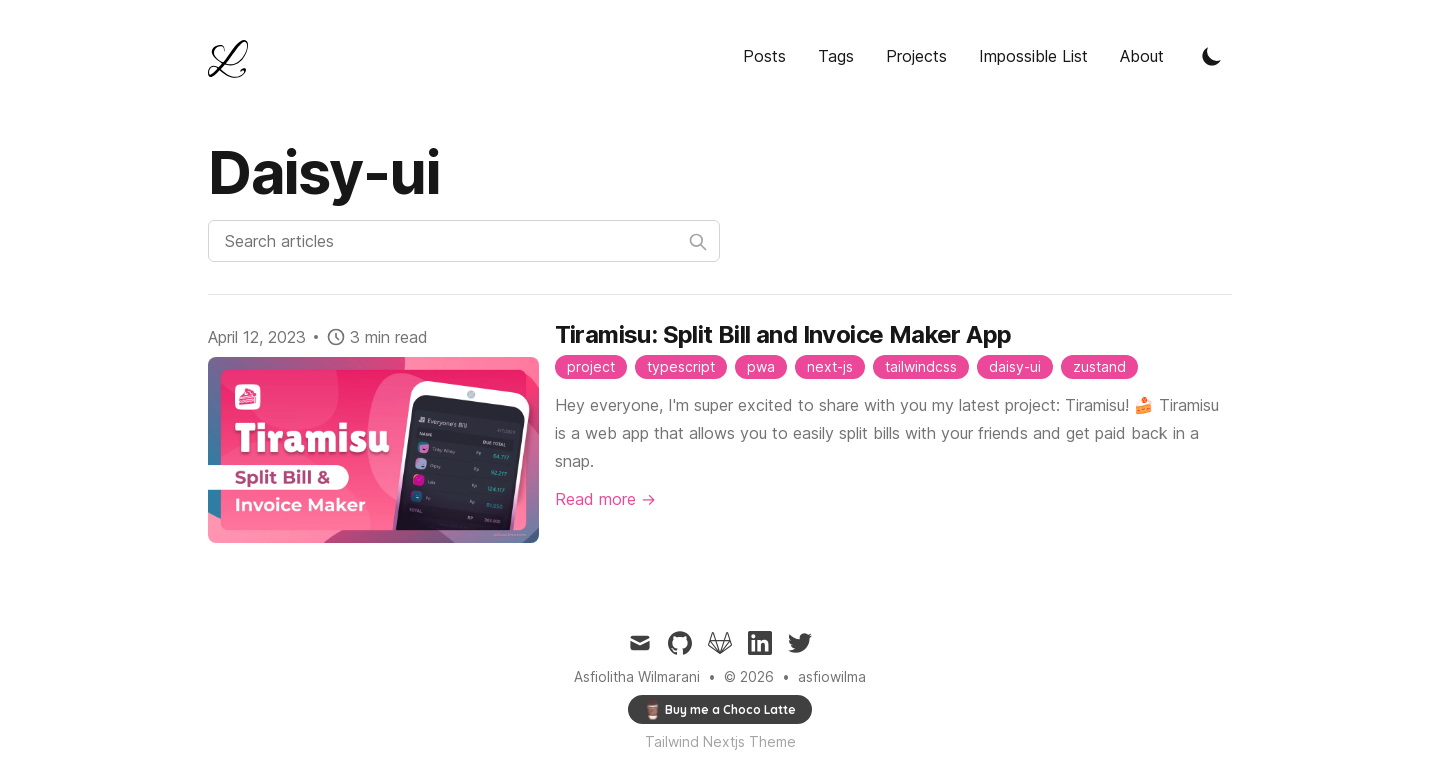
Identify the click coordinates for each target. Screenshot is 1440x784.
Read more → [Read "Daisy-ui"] (605, 499)
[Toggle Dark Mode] (1212, 56)
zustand (1099, 366)
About (1142, 56)
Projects (916, 56)
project (591, 366)
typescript (681, 366)
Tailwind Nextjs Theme (720, 741)
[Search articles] (464, 241)
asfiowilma (832, 676)
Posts (764, 56)
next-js (830, 366)
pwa (761, 366)
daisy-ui (1015, 366)
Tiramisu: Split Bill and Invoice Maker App (783, 334)
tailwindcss (921, 366)
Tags (836, 56)
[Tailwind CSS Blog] (234, 60)
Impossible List (1033, 56)
